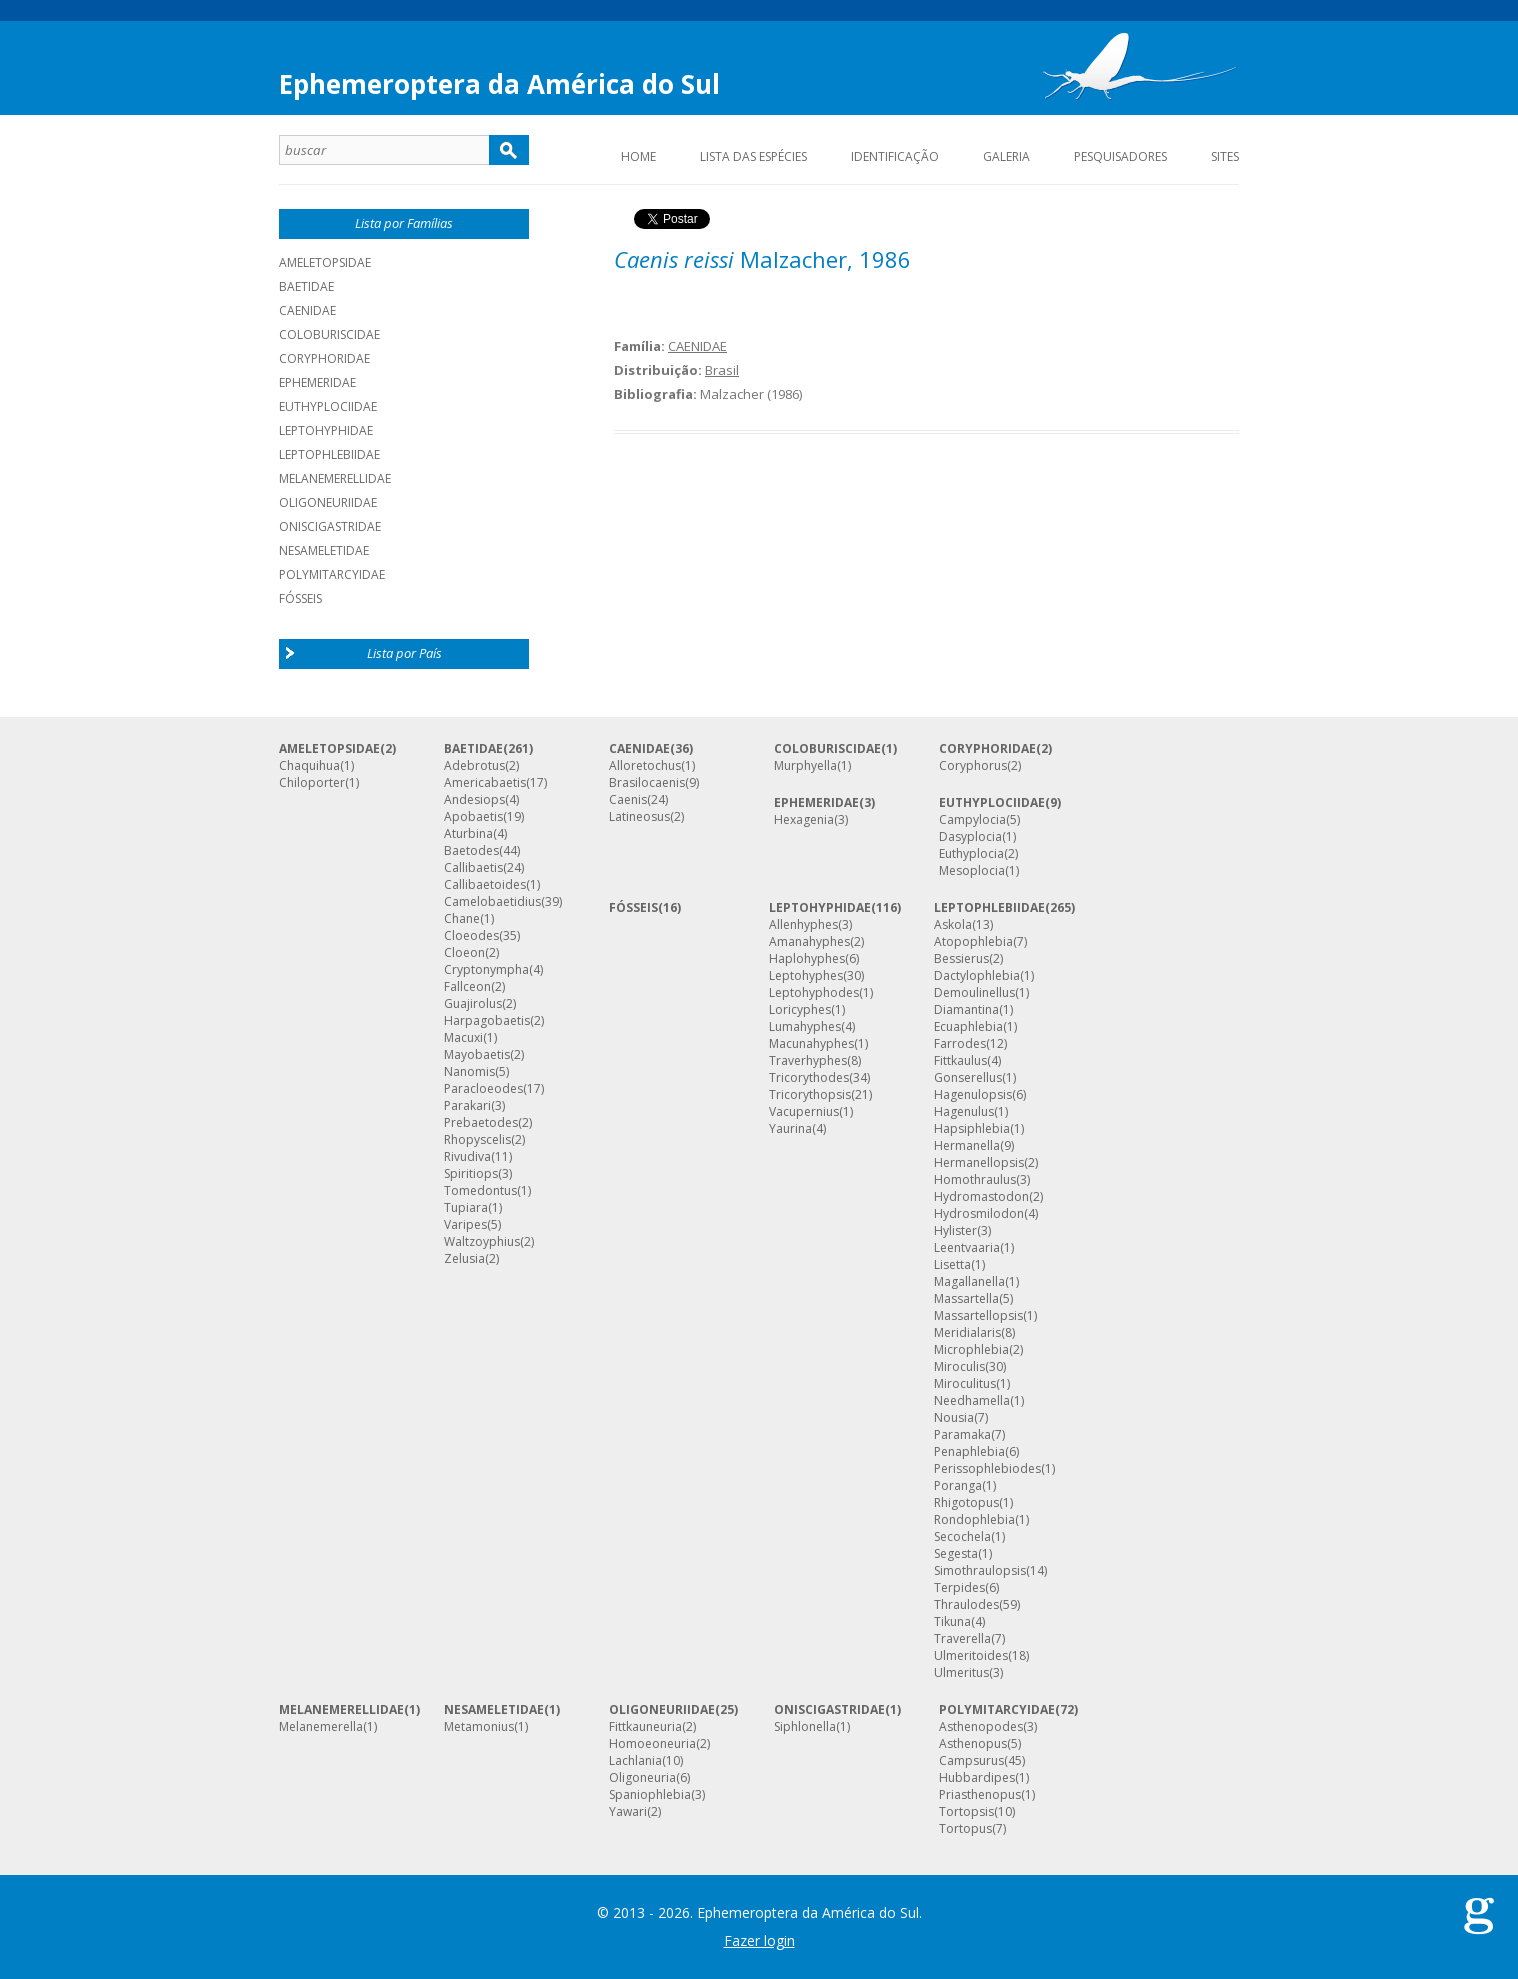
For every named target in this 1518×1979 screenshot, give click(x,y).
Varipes (465, 1225)
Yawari (628, 1812)
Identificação (895, 156)
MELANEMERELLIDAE (335, 478)
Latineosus (639, 817)
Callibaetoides (485, 885)
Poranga (958, 1486)
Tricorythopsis (810, 1095)
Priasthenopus (980, 1795)
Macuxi (463, 1038)
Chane (462, 919)
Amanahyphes (809, 942)
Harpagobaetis (487, 1021)
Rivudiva (467, 1157)
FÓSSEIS (633, 908)
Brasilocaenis (647, 783)
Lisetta (952, 1265)
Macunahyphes (811, 1044)
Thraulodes (966, 1605)
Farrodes (960, 1044)
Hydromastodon (981, 1197)
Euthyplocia (971, 854)
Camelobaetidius (492, 902)
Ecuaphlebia (968, 1027)
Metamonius (479, 1727)
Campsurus (971, 1761)
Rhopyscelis (477, 1140)
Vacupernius (804, 1112)
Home (638, 156)
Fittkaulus (960, 1061)
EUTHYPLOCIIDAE (328, 406)
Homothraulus (975, 1180)
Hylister (955, 1231)
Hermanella (967, 1146)
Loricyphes (800, 1010)
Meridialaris (967, 1333)
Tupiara (466, 1208)
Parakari (467, 1106)
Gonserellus (968, 1078)
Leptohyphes (806, 976)
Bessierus (961, 959)
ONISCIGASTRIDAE (330, 526)
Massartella (966, 1299)
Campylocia (972, 820)
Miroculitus (965, 1384)
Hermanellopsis (979, 1163)
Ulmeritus (961, 1673)
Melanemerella (321, 1727)
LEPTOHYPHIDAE (326, 430)
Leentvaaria (967, 1248)
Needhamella (972, 1401)
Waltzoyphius (482, 1242)
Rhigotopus (966, 1503)
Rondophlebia (974, 1520)
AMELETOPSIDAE (325, 262)
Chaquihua (309, 766)
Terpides (959, 1588)
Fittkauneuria (645, 1727)
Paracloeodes (483, 1089)
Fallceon (467, 987)
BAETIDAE (306, 286)
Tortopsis (966, 1812)
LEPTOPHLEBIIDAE (329, 454)
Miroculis (959, 1367)
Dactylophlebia (977, 976)
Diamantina (966, 1010)
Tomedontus (480, 1191)
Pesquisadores (1120, 156)
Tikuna (952, 1622)
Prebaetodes (481, 1123)
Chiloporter (312, 783)
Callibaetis (473, 868)
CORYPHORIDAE (324, 358)
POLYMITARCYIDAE (332, 574)
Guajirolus (473, 1004)
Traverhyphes (808, 1061)
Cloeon (464, 953)
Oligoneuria (642, 1778)
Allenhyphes (803, 925)
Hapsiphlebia (972, 1129)
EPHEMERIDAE (317, 382)
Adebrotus (474, 766)
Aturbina (468, 834)
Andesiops (474, 800)
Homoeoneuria (652, 1744)
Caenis (628, 800)
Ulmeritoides (971, 1656)
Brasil (722, 370)
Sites (1225, 156)
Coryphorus (973, 766)
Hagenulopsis (973, 1095)
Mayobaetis (477, 1055)
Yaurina (790, 1129)
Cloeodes (471, 936)
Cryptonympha (486, 970)
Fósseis (300, 598)
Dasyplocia (970, 837)
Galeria (1006, 156)
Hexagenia (804, 820)
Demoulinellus (974, 993)
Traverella (962, 1639)
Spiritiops (471, 1174)
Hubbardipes (977, 1778)
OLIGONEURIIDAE (328, 502)
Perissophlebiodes (987, 1469)
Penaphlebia (969, 1452)
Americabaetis (485, 783)
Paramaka (962, 1435)
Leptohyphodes (814, 993)
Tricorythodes (809, 1078)
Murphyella (805, 766)
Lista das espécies (753, 156)
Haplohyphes (807, 959)
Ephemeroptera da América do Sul (499, 84)
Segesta (956, 1554)
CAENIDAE (307, 310)
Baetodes (471, 851)
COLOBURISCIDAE (329, 334)
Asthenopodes (981, 1727)
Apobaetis (473, 817)
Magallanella (969, 1282)
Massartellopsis (978, 1316)
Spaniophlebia (650, 1795)
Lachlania (635, 1761)
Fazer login (759, 1940)
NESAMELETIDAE (324, 550)
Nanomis (469, 1072)
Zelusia (464, 1259)
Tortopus (965, 1829)
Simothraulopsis (980, 1571)
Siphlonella (805, 1727)
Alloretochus (645, 766)
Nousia (954, 1418)
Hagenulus (964, 1112)
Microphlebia (971, 1350)
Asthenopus (973, 1744)
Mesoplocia (972, 871)
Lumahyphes (805, 1027)
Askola (953, 925)
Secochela (962, 1537)
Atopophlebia (973, 942)
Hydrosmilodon (979, 1214)
